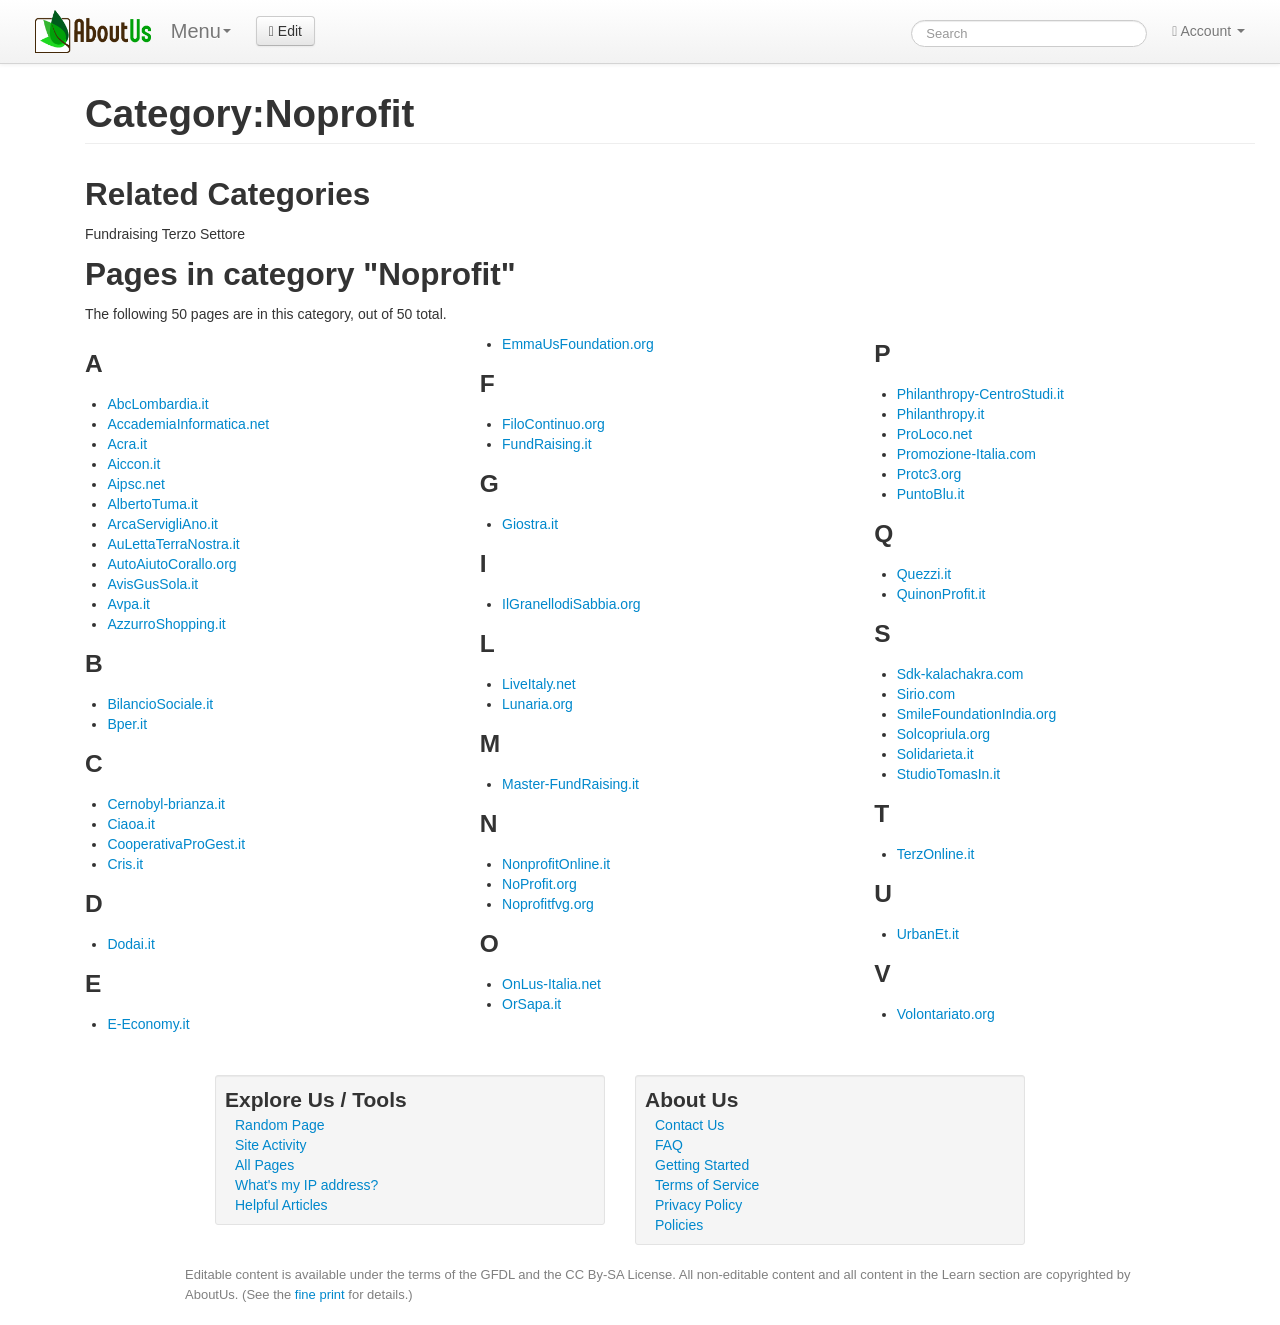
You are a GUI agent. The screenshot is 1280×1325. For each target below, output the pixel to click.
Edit (285, 31)
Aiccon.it (133, 464)
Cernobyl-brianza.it (166, 804)
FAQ (669, 1145)
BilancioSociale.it (160, 704)
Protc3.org (929, 474)
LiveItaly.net (539, 684)
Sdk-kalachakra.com (960, 674)
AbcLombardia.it (157, 404)
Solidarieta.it (935, 754)
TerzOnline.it (936, 854)
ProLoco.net (935, 434)
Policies (679, 1225)
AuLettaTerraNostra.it (173, 544)
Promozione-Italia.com (966, 454)
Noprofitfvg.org (548, 904)
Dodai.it (130, 944)
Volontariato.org (946, 1014)
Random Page (280, 1125)
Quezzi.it (924, 574)
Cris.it (125, 864)
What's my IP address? (306, 1185)
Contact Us (689, 1125)
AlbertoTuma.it (152, 504)
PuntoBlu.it (931, 494)
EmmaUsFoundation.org (578, 344)
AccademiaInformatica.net (188, 424)
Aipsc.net (136, 484)
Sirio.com (926, 694)
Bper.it (127, 724)
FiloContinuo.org (553, 424)
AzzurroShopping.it (166, 624)
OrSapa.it (531, 1004)
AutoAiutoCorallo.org (171, 564)
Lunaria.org (537, 704)
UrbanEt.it (928, 934)
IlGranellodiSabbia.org (571, 604)
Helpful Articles (281, 1205)
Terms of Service (707, 1185)
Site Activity (271, 1145)
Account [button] (1208, 31)
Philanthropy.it (941, 414)
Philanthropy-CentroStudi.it (980, 394)
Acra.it (127, 444)
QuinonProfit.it (941, 594)
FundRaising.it (547, 444)
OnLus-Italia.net (551, 984)
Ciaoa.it (130, 824)
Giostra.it (530, 524)
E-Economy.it (148, 1024)
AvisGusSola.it (152, 584)
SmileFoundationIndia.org (977, 714)
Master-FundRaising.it (570, 784)
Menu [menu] (201, 31)
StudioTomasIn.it (949, 774)
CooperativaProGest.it (176, 844)
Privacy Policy (698, 1205)
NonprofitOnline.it (556, 864)
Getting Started (702, 1165)
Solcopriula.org (943, 734)
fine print (320, 1294)
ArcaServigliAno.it (162, 524)
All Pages (264, 1165)
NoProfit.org (539, 884)
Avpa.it (128, 604)
